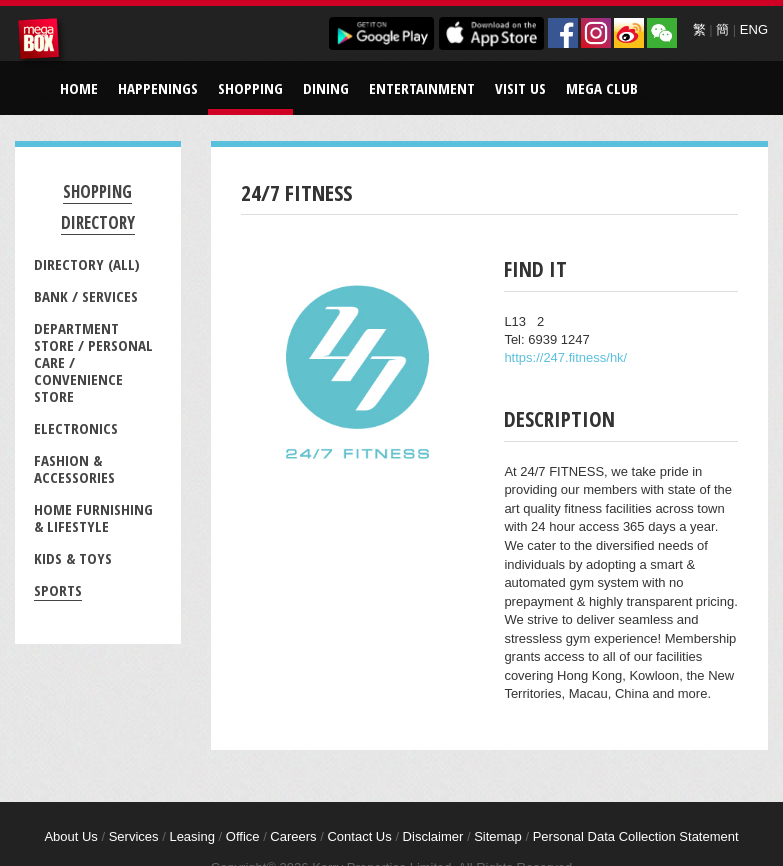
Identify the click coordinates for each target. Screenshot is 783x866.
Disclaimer (433, 836)
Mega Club (602, 88)
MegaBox (42, 42)
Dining (326, 88)
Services (134, 836)
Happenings (158, 88)
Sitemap (498, 836)
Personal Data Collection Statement (636, 836)
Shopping (250, 88)
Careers (293, 836)
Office (243, 836)
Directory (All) (87, 264)
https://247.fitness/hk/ (565, 357)
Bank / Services (86, 296)
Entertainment (422, 88)
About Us (70, 836)
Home (79, 88)
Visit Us (520, 88)
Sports (58, 590)
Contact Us (359, 836)
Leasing (192, 836)
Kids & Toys (73, 558)
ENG (754, 29)
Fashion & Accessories (74, 468)
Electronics (76, 428)
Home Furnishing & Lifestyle (93, 517)
